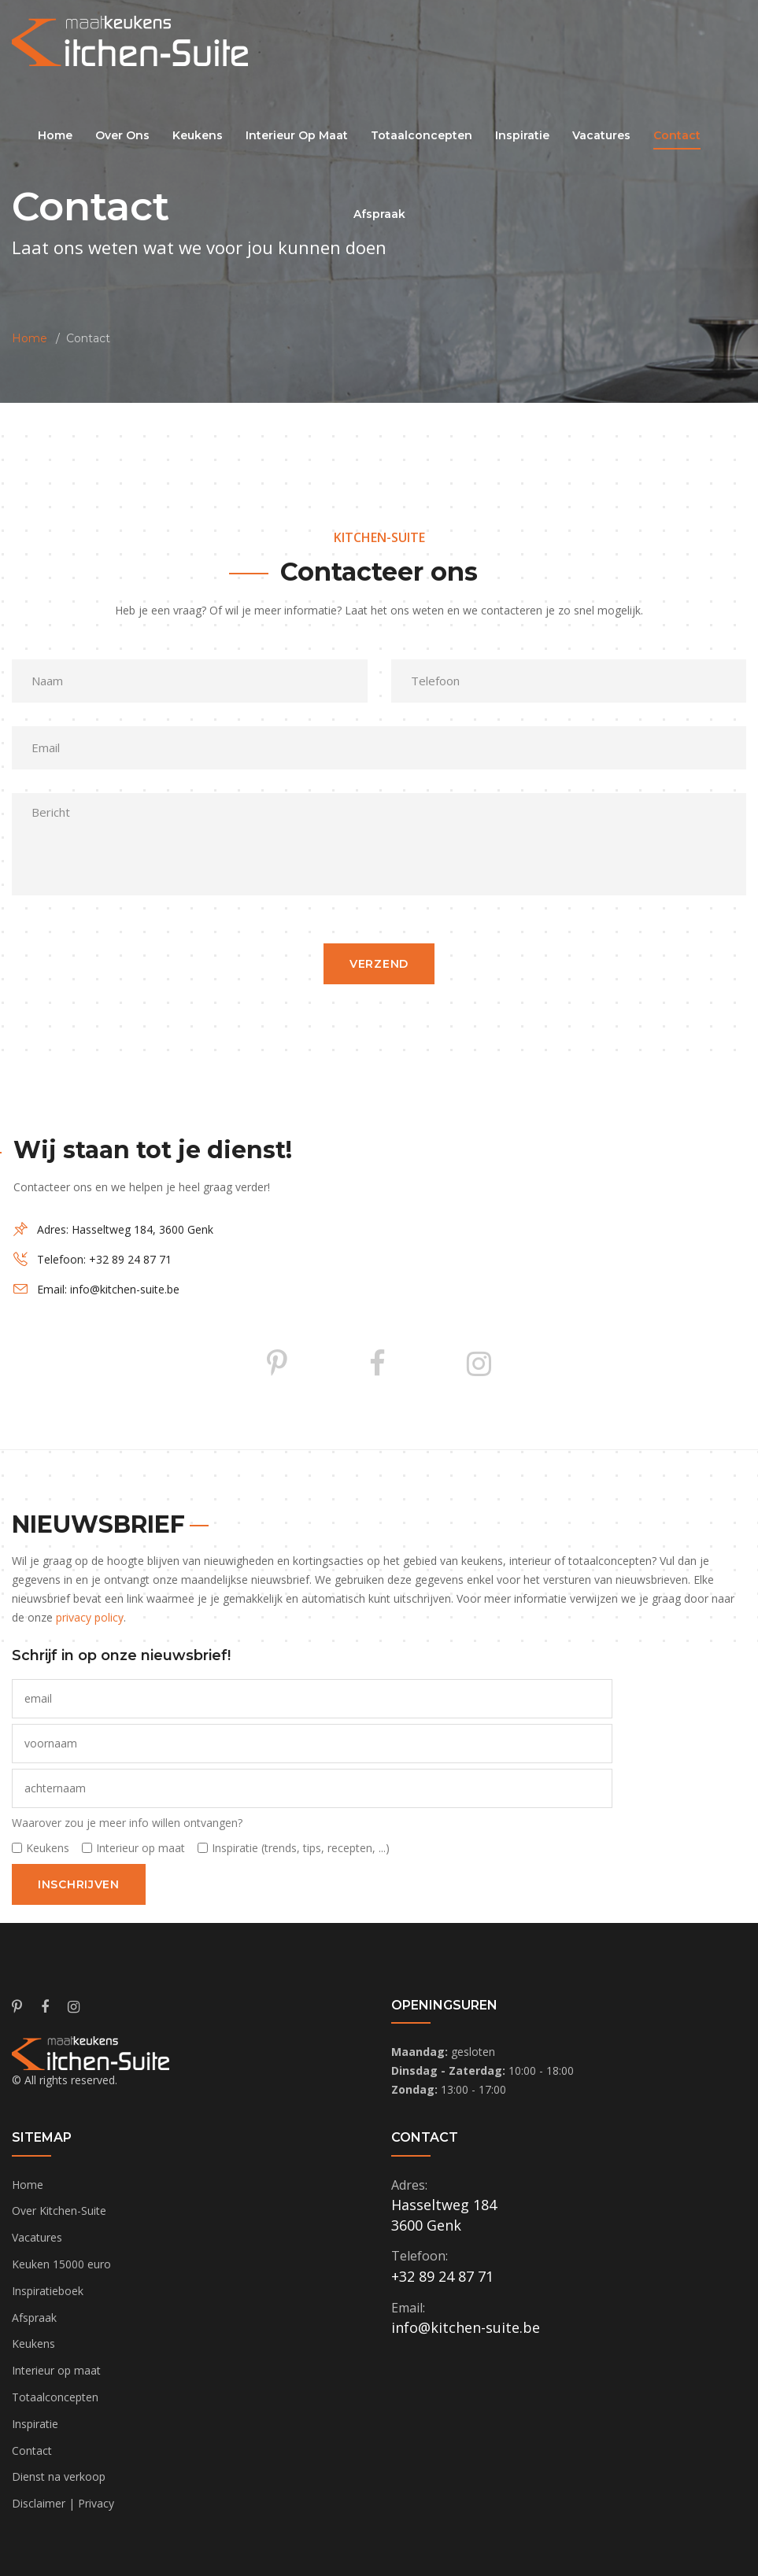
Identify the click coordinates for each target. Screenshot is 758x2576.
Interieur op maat (140, 1847)
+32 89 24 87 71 (130, 1259)
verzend (379, 964)
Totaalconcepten (55, 2397)
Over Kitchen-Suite (59, 2210)
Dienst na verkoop (58, 2476)
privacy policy (90, 1617)
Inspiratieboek (47, 2290)
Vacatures (37, 2237)
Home (55, 135)
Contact (32, 2450)
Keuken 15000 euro (61, 2264)
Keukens (47, 1847)
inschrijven (79, 1884)
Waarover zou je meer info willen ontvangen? (127, 1822)
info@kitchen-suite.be (124, 1289)
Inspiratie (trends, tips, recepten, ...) (301, 1847)
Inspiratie (35, 2423)
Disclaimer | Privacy (63, 2503)
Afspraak (34, 2317)
